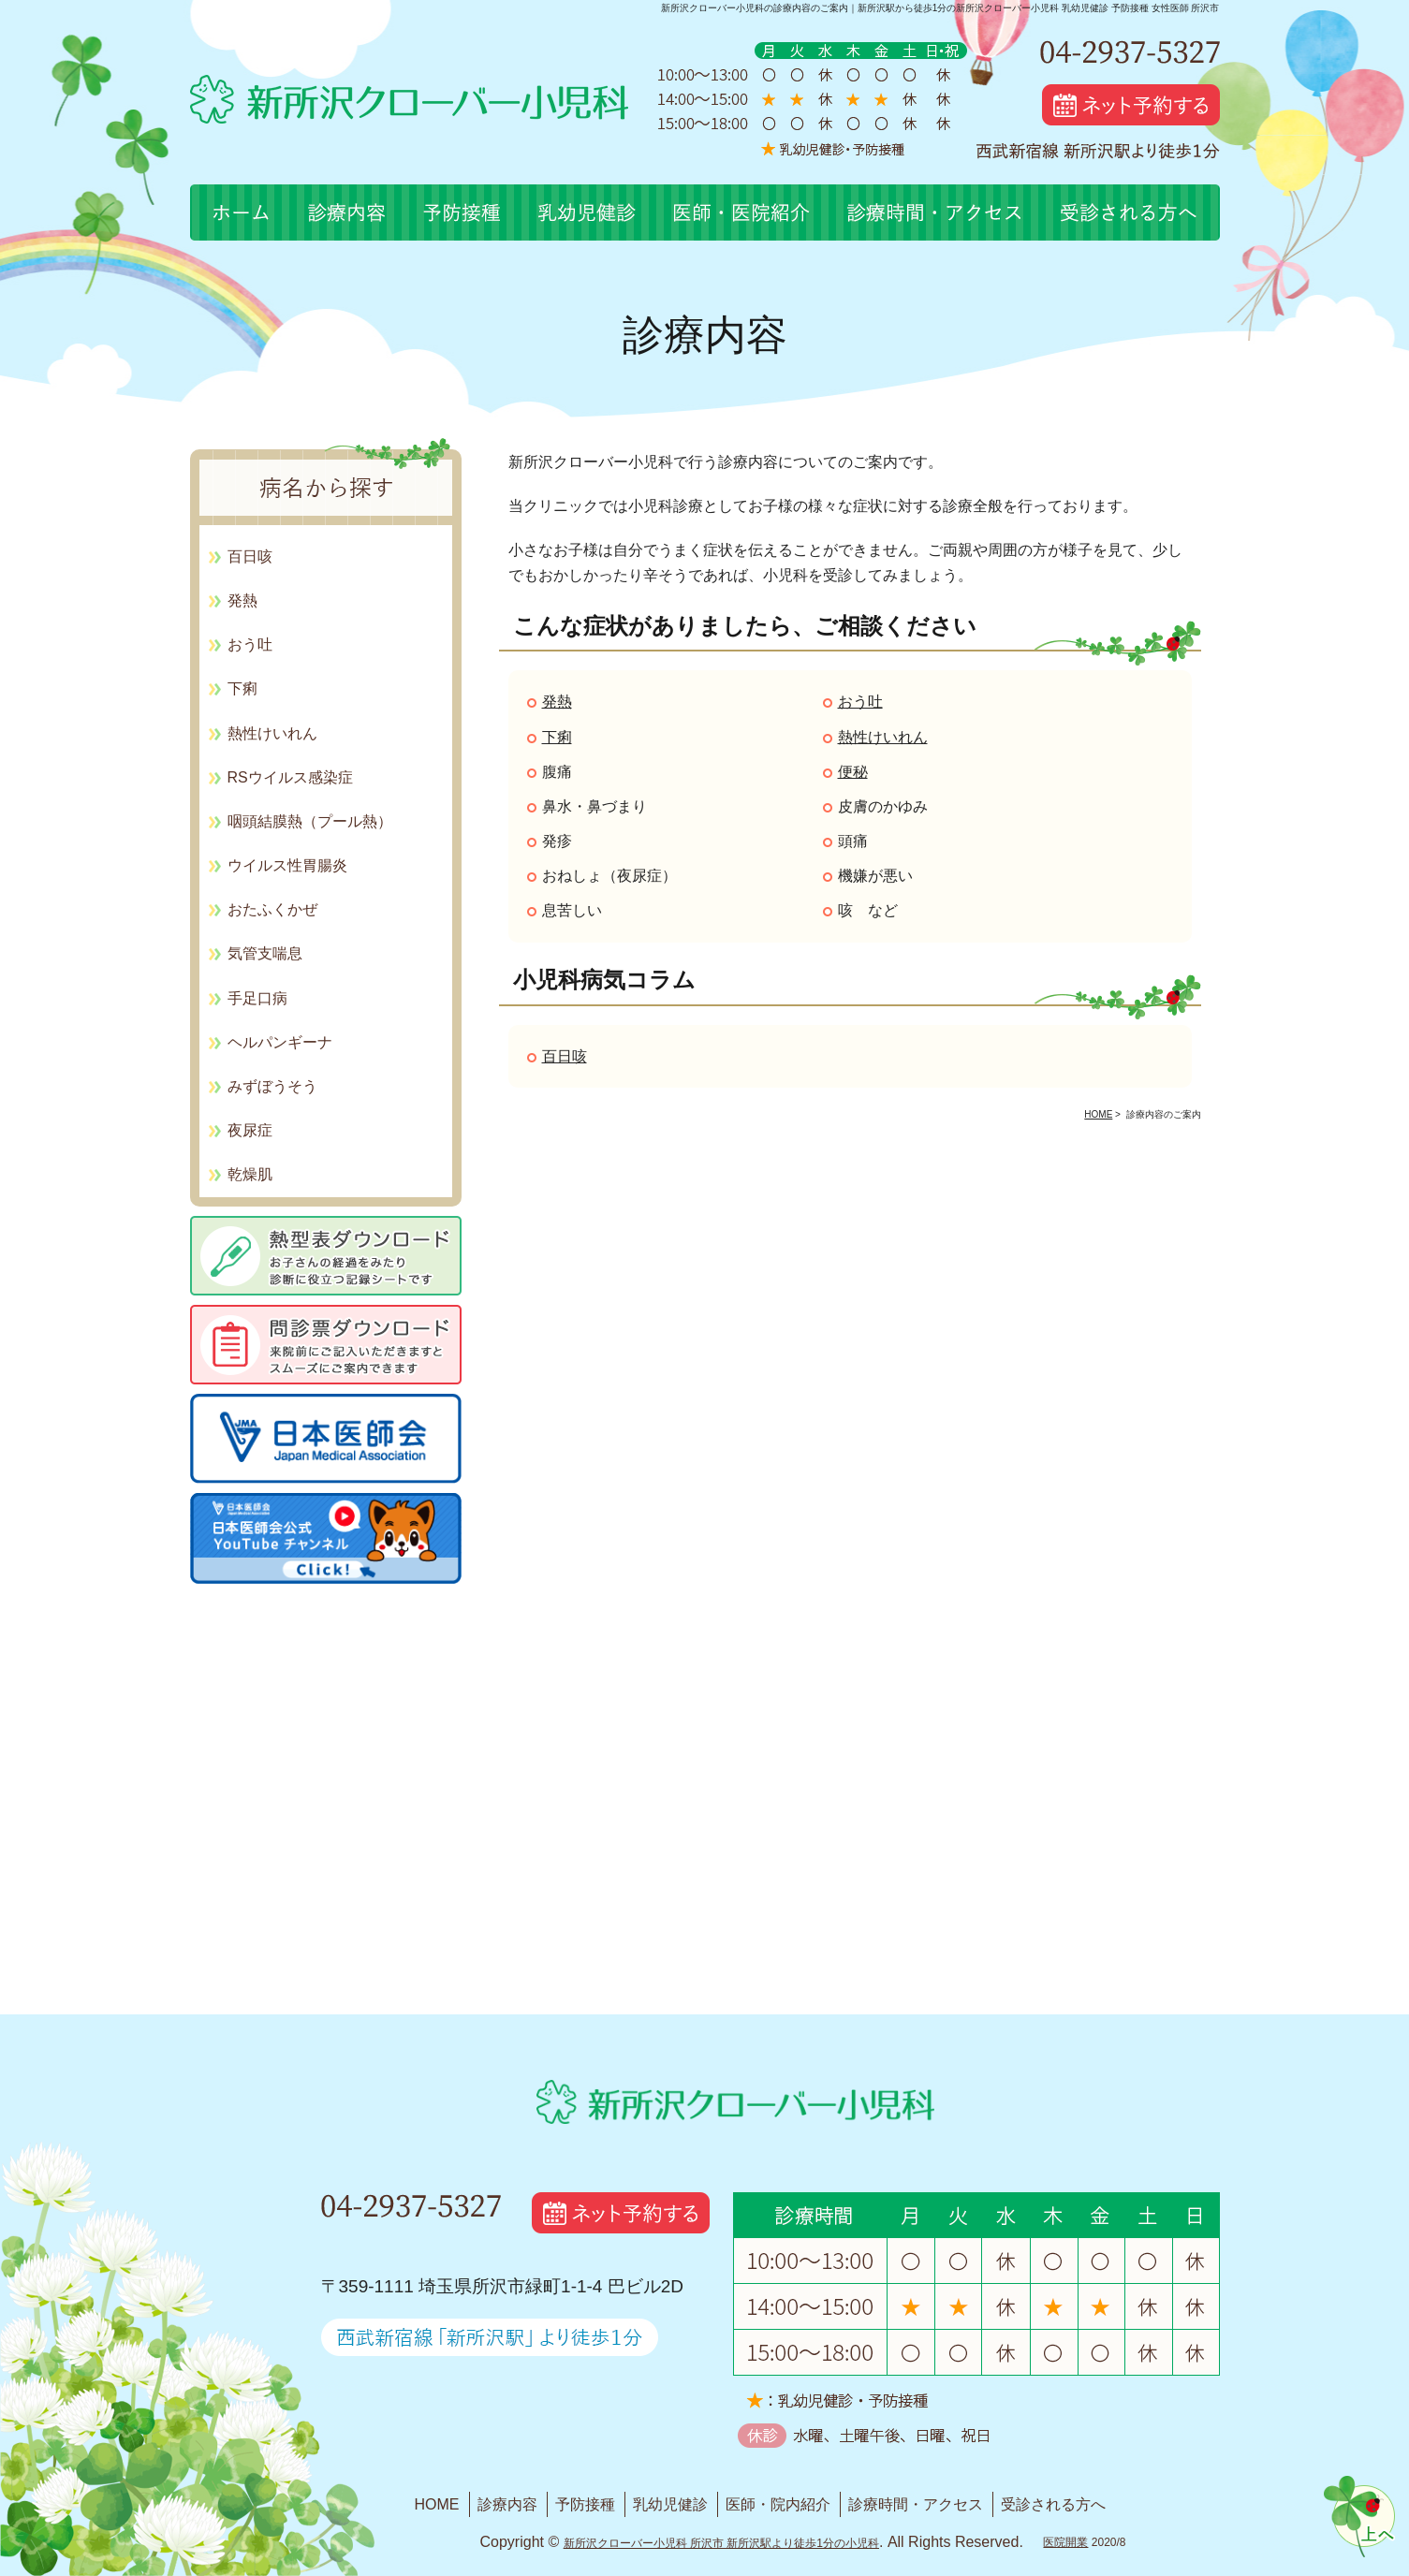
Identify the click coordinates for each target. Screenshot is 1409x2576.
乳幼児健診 (670, 2504)
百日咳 (564, 1056)
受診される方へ (1053, 2504)
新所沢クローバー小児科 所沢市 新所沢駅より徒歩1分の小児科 (721, 2543)
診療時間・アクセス (915, 2504)
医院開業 (1065, 2542)
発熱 (557, 702)
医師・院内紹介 (778, 2504)
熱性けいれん (883, 737)
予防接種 (585, 2504)
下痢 (557, 737)
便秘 (853, 772)
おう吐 (860, 702)
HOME (437, 2504)
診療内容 (507, 2504)
